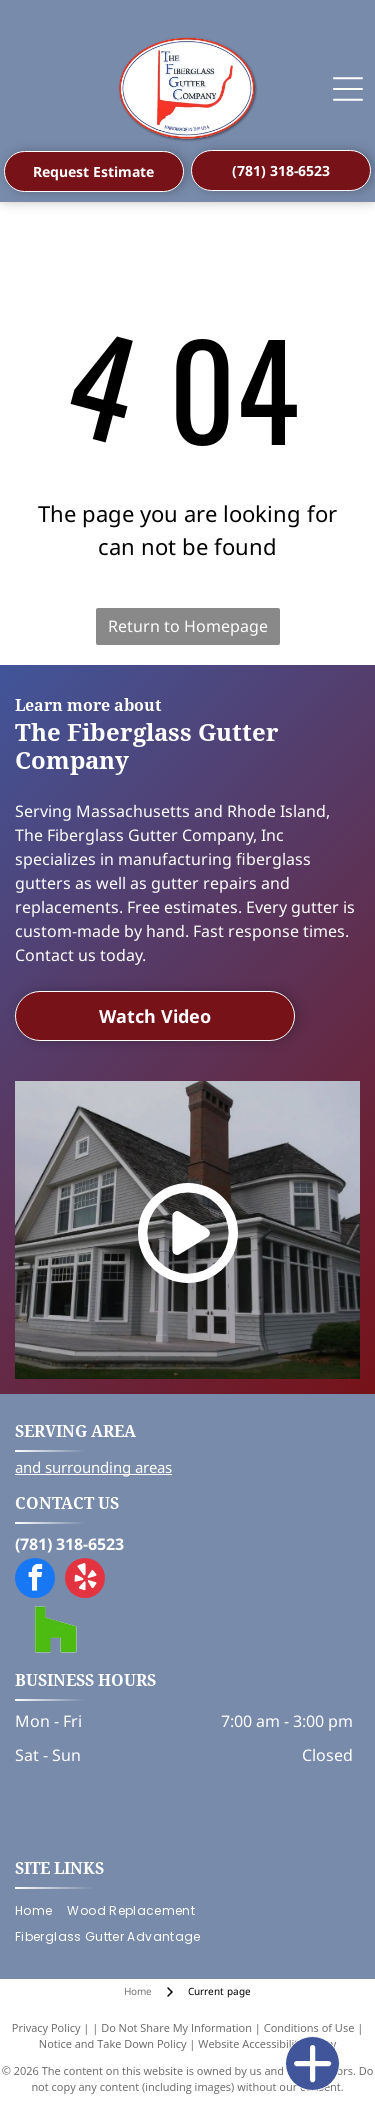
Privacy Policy (46, 2027)
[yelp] (85, 1580)
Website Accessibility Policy (267, 2043)
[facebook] (35, 1580)
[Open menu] (348, 89)
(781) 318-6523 (69, 1544)
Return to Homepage (188, 626)
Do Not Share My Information (176, 2027)
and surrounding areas (93, 1467)
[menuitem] (41, 1910)
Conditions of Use (309, 2027)
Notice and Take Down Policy (113, 2043)
